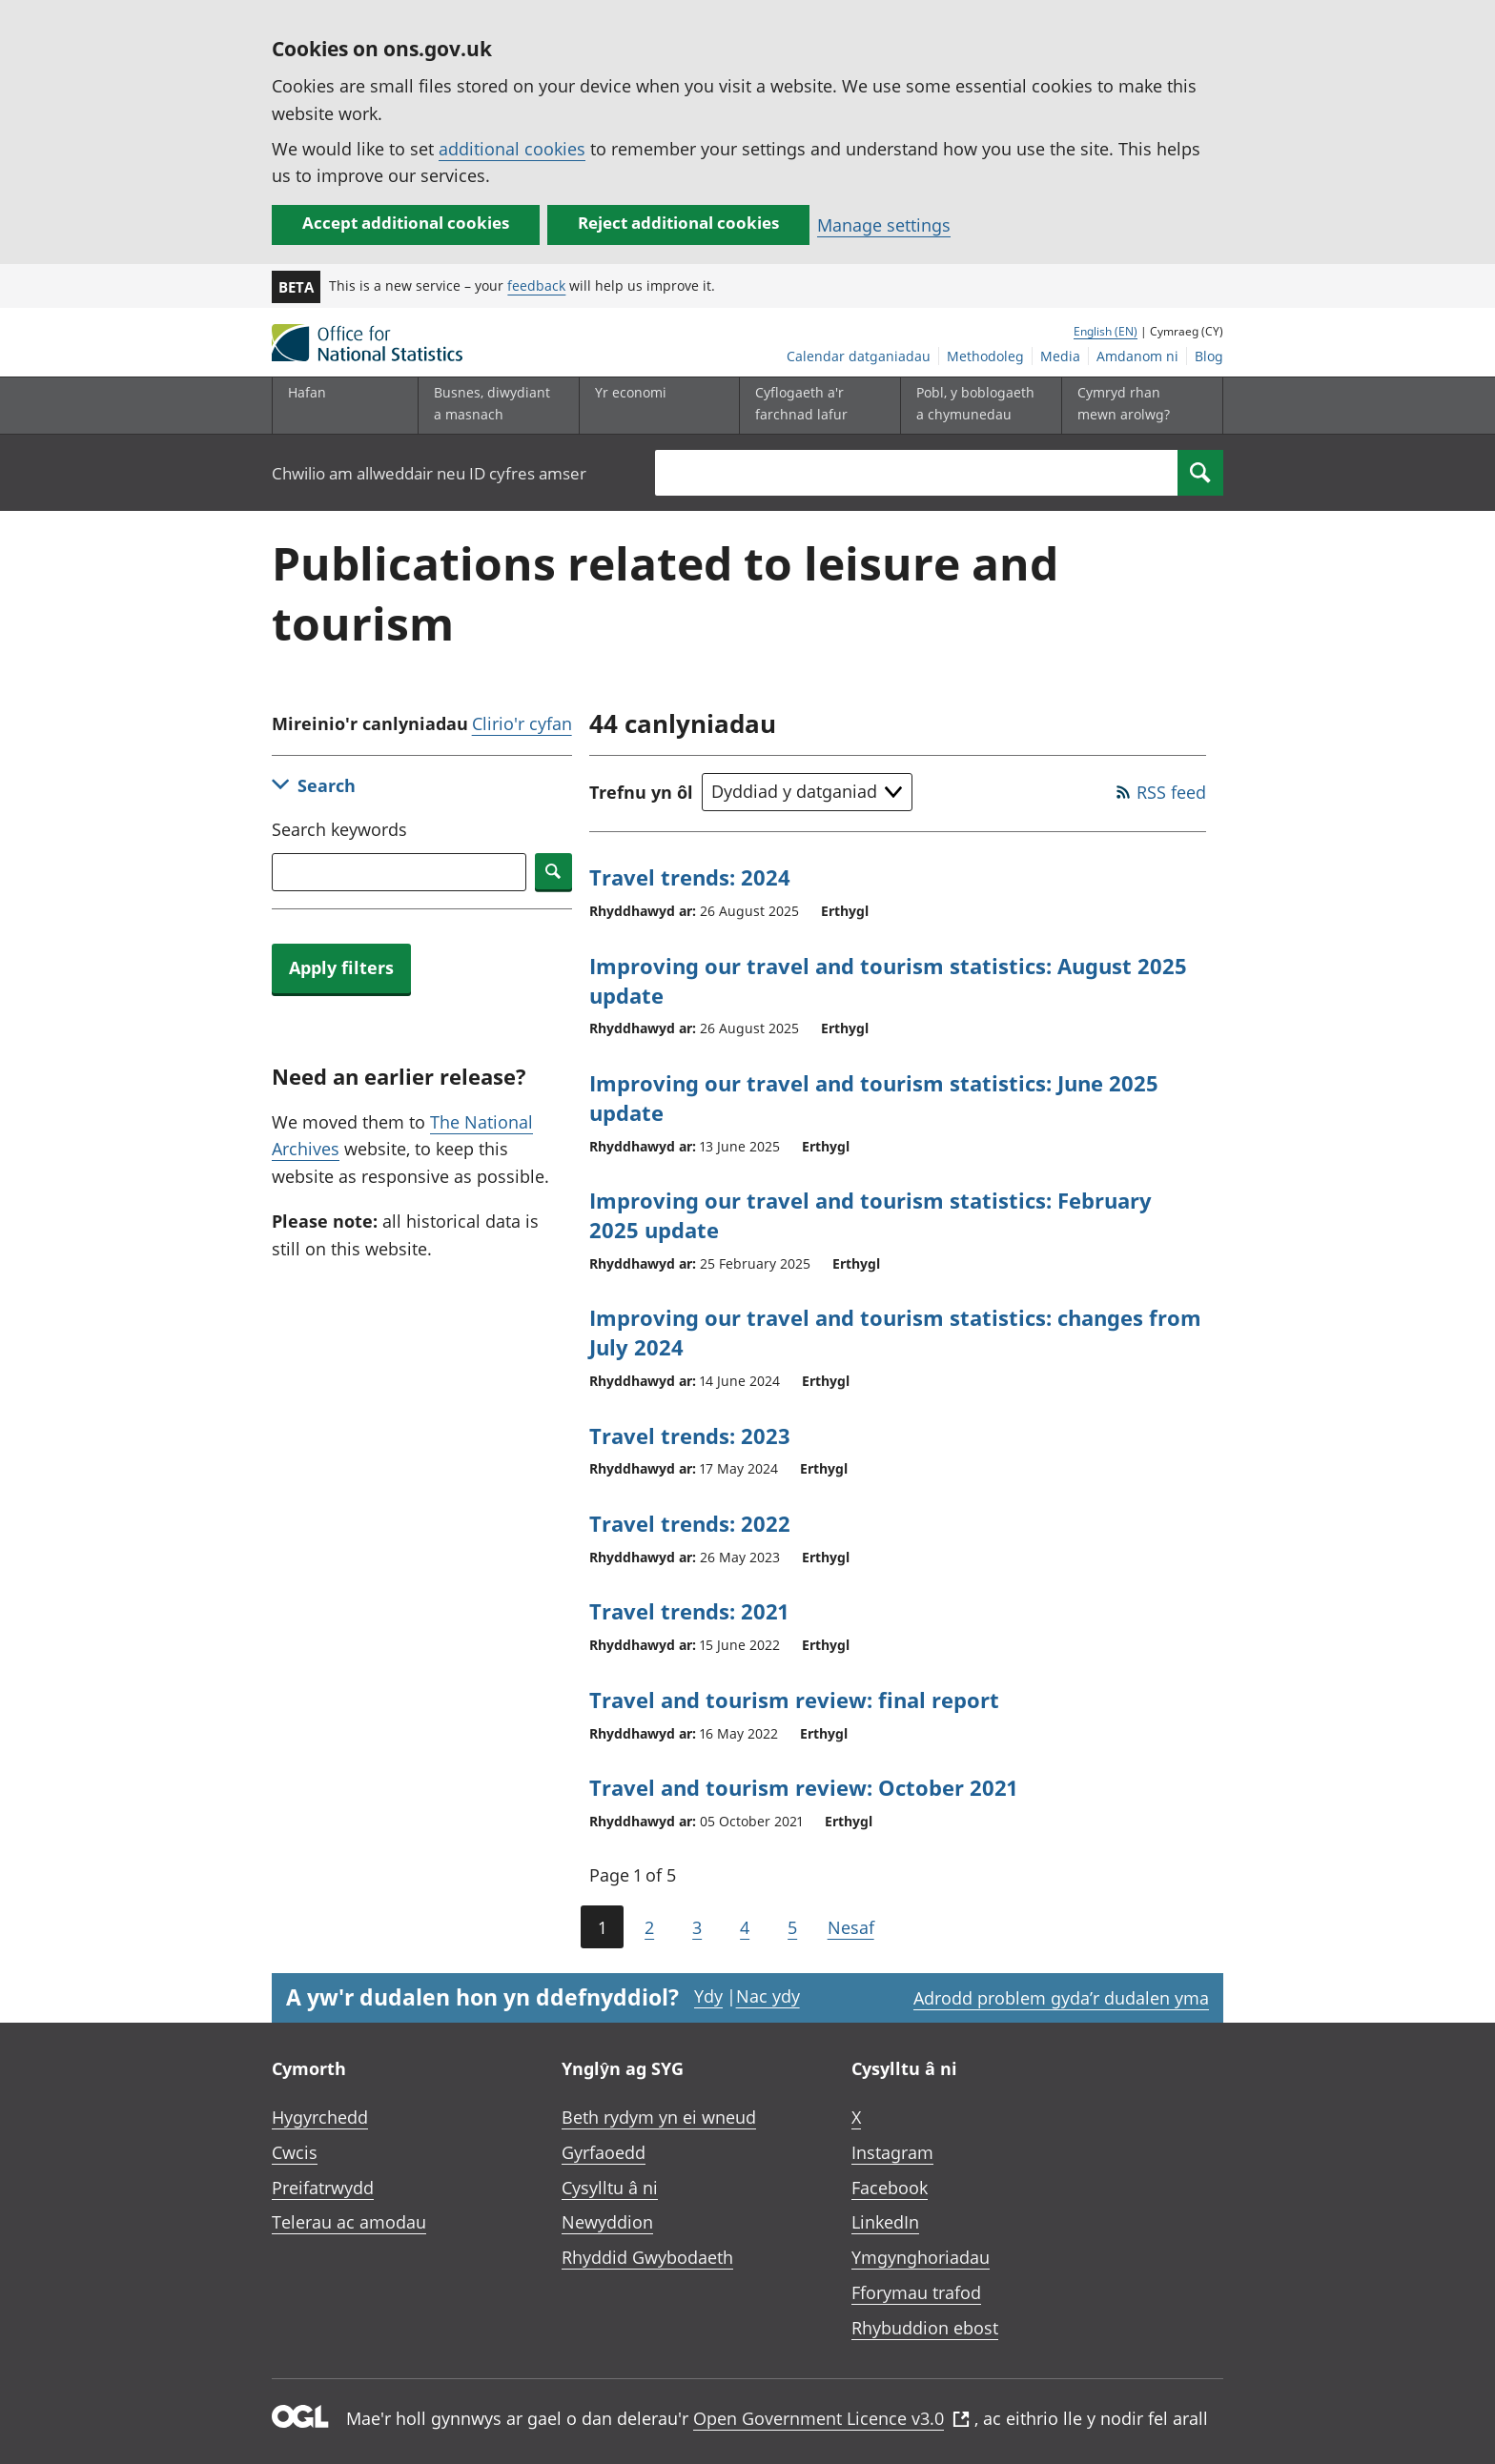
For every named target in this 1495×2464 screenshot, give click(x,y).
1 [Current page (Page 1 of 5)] (602, 1927)
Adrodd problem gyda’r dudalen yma (1061, 1997)
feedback (536, 285)
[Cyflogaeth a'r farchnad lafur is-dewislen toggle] (815, 405)
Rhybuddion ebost (924, 2327)
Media (1060, 356)
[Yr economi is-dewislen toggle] (655, 405)
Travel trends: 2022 (689, 1523)
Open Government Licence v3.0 (831, 2418)
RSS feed (1171, 792)
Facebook (889, 2187)
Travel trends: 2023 (689, 1435)
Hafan (307, 392)
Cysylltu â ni (610, 2187)
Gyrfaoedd (603, 2152)
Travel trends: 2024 (689, 877)
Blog (1209, 356)
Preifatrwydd (323, 2187)
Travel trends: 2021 (688, 1611)
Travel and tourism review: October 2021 (803, 1787)
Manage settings (884, 225)
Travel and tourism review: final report (794, 1699)
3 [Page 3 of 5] (697, 1927)
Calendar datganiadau (859, 356)
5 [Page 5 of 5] (792, 1927)
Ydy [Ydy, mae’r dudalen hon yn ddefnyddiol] (708, 1996)
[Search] (1200, 473)
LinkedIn (885, 2221)
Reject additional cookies (678, 223)
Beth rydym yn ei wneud (659, 2117)
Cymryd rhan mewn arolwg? (1123, 402)
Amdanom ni (1137, 356)
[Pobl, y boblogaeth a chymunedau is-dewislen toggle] (976, 405)
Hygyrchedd (320, 2117)
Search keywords (339, 829)
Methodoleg (985, 356)
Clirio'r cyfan (522, 723)
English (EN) (1105, 331)
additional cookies (512, 148)
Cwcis (294, 2152)
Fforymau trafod (916, 2292)
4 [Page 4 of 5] (744, 1927)
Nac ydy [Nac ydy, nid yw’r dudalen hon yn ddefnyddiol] (768, 1996)
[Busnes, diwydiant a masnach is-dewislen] (494, 405)
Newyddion (607, 2221)
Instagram (892, 2152)
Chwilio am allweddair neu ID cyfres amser (429, 473)
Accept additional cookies (405, 223)
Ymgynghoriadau (920, 2257)
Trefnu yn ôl (641, 792)
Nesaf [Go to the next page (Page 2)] (851, 1927)
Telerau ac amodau (349, 2221)
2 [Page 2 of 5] (649, 1927)
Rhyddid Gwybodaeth (647, 2257)
